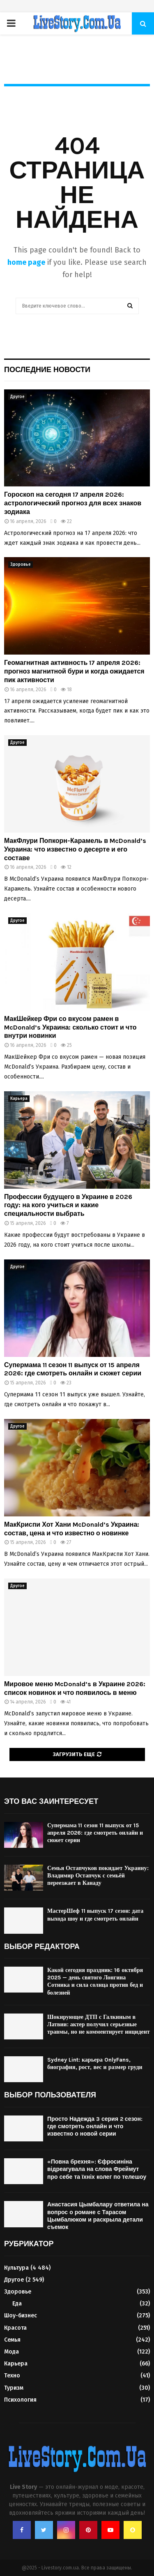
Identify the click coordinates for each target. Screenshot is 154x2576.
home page (26, 262)
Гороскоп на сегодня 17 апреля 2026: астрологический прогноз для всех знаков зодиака (72, 503)
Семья (12, 2339)
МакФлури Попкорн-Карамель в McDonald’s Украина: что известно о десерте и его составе (75, 849)
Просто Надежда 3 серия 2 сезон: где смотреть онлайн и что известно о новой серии (95, 2126)
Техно (12, 2375)
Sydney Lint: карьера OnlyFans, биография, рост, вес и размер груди (95, 2063)
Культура (16, 2267)
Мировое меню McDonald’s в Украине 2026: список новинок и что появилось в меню (74, 1688)
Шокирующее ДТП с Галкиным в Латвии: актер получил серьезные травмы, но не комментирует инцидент (98, 2024)
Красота (15, 2327)
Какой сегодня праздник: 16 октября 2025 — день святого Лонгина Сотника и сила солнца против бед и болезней (95, 1981)
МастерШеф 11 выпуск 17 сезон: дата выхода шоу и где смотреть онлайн (95, 1914)
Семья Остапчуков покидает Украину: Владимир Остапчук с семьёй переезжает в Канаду (98, 1875)
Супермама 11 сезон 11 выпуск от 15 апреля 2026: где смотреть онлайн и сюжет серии (72, 1369)
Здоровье (20, 564)
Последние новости (47, 369)
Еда (17, 2303)
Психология (20, 2399)
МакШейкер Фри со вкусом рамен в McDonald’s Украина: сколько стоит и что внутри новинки (70, 1027)
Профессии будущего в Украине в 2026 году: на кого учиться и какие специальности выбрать (68, 1205)
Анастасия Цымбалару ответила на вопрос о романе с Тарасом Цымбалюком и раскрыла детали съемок (97, 2216)
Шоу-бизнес (20, 2315)
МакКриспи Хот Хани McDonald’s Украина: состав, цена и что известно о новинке (71, 1529)
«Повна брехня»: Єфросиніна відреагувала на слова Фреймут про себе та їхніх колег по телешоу (96, 2169)
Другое (17, 396)
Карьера (19, 1098)
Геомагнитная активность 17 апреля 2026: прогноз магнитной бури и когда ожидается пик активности (74, 671)
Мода (11, 2351)
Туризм (13, 2387)
